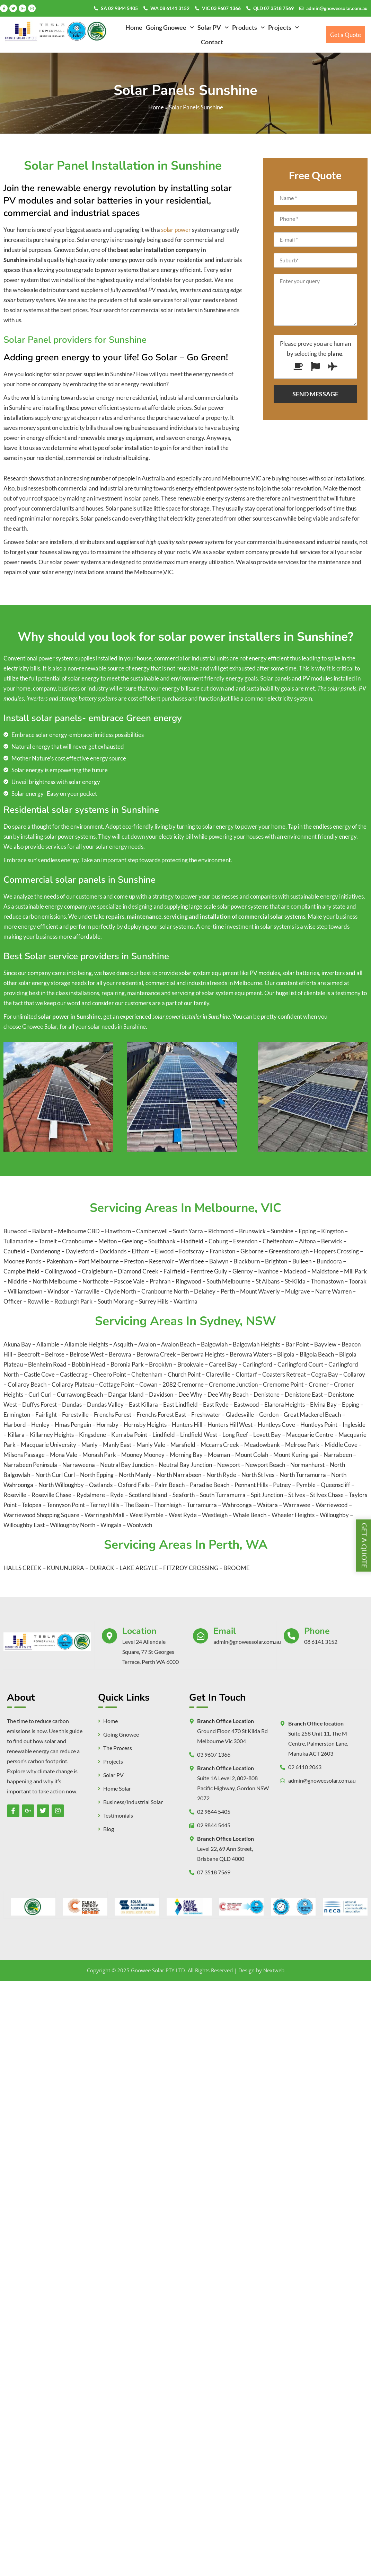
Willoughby (334, 1515)
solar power (176, 229)
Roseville (14, 1494)
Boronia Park (127, 1364)
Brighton (276, 1261)
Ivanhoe (269, 1271)
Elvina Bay (323, 1404)
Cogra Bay (324, 1374)
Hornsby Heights (145, 1424)
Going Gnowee (170, 27)
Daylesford (80, 1251)
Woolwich (139, 1525)
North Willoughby (61, 1484)
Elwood (165, 1251)
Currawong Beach (80, 1394)
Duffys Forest (39, 1404)
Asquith (123, 1344)
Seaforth (184, 1494)
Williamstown (25, 1291)
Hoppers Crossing (337, 1251)
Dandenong (45, 1251)
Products (248, 27)
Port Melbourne (99, 1261)
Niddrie (18, 1281)
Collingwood (61, 1271)
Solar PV (213, 27)
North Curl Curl (55, 1474)
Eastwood (246, 1404)
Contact (212, 42)
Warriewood (332, 1504)
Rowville (38, 1301)
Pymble (306, 1484)
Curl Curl (40, 1394)
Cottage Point (116, 1384)
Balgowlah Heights (256, 1344)
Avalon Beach (178, 1344)
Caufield (14, 1251)
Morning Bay (186, 1454)
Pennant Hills (251, 1484)
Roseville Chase (51, 1494)
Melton (108, 1241)
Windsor (58, 1291)
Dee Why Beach (227, 1394)
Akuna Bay (17, 1344)
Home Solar (117, 1788)
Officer (13, 1301)
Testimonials (118, 1815)
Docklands (113, 1251)
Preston (134, 1261)
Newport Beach (265, 1464)
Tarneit (48, 1241)
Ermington (16, 1414)
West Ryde (183, 1515)
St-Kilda (296, 1281)
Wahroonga (237, 1504)
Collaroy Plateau (73, 1384)
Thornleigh (168, 1504)
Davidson (161, 1394)
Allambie (47, 1344)
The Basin (136, 1504)
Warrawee (296, 1504)
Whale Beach (249, 1515)
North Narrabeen (179, 1474)
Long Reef (235, 1434)
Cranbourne (78, 1241)
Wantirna (185, 1301)
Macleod (295, 1271)
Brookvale (190, 1364)
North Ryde (221, 1474)
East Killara (143, 1404)
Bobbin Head (88, 1364)
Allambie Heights (86, 1344)
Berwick (332, 1241)
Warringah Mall (104, 1515)
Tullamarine (18, 1241)
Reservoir (162, 1261)
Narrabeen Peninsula (30, 1464)
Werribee (192, 1261)
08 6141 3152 (320, 1641)
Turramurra (202, 1504)
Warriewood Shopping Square (41, 1515)
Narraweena (78, 1464)
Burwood (15, 1231)
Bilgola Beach (317, 1354)
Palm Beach (170, 1484)
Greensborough (289, 1251)
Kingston (333, 1231)
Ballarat (42, 1231)
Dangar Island (126, 1394)
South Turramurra (223, 1494)
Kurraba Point (129, 1434)
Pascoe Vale (129, 1281)
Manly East (117, 1444)
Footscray (192, 1251)
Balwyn (219, 1261)
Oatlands (101, 1484)
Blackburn (247, 1261)
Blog (108, 1829)
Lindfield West (198, 1434)
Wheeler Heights (293, 1515)
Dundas (72, 1404)
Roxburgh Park (74, 1301)
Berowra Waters (251, 1354)
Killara (16, 1434)
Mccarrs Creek (220, 1444)
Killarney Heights (52, 1434)
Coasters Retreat (284, 1374)
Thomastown (328, 1281)
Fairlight (46, 1414)
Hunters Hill (187, 1424)
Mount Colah (251, 1454)
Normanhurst (307, 1464)
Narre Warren (334, 1291)
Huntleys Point (318, 1424)
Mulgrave (298, 1291)
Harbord (14, 1424)
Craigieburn (98, 1271)
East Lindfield (180, 1404)
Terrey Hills (104, 1504)
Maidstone (325, 1271)
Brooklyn (160, 1364)
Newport (228, 1464)
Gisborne (252, 1251)
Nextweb (273, 1970)
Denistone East (304, 1394)
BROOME (236, 1567)
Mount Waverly (260, 1291)
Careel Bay (223, 1364)
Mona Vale (63, 1454)
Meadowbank (262, 1444)
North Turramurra (303, 1474)
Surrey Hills (154, 1301)
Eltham (141, 1251)
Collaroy (354, 1374)
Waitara (267, 1504)
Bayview (325, 1344)
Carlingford (257, 1364)
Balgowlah (214, 1344)
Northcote (96, 1281)
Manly (89, 1444)
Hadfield (192, 1241)
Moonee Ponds (22, 1261)
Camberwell (152, 1231)
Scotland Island (148, 1494)
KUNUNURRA (65, 1567)
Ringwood (189, 1281)
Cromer (319, 1384)
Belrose (54, 1354)
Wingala (111, 1525)
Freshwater (206, 1414)
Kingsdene (92, 1434)
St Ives (296, 1494)
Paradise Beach (209, 1484)
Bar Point (297, 1344)
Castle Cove (39, 1374)
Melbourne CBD (79, 1231)
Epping (307, 1231)
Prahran (160, 1281)
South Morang (116, 1301)
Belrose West (87, 1354)
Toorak (357, 1281)
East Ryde (216, 1404)
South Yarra (188, 1231)
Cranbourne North (165, 1291)
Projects (283, 27)
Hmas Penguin (73, 1424)
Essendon (245, 1241)
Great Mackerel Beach (312, 1414)
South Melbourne (228, 1281)
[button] (170, 27)
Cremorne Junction (233, 1384)
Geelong (133, 1241)
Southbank (162, 1241)
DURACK (101, 1567)
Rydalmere (91, 1494)
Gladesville (240, 1414)
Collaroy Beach (27, 1384)
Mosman (219, 1454)
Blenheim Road (47, 1364)
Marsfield (182, 1444)
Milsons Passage (24, 1454)
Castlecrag (74, 1374)
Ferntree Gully (209, 1271)
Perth (228, 1291)
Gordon (269, 1414)
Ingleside (354, 1424)
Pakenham (60, 1261)
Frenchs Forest (112, 1414)
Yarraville (87, 1291)
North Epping (97, 1474)
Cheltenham (279, 1241)
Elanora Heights (284, 1404)
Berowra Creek (156, 1354)
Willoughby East (24, 1525)
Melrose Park (302, 1444)
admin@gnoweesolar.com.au (337, 8)
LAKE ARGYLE (139, 1567)
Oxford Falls (134, 1484)
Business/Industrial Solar (133, 1802)
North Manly (135, 1474)
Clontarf (246, 1374)
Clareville (218, 1374)
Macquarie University (48, 1444)
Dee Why (190, 1394)
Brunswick (253, 1231)
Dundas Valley (105, 1404)
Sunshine (282, 1231)
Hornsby (107, 1424)
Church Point (184, 1374)
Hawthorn (118, 1231)
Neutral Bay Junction (126, 1464)
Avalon (147, 1344)
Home (133, 27)
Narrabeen (338, 1454)
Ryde (117, 1494)
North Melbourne (55, 1281)
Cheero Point (109, 1374)
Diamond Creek (138, 1271)
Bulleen (302, 1261)
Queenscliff (335, 1484)
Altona (308, 1241)
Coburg (219, 1241)
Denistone (267, 1394)
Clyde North (121, 1291)
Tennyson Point (66, 1504)
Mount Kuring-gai (295, 1454)
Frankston (223, 1251)
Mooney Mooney (143, 1454)
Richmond (221, 1231)
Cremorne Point (283, 1384)
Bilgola (285, 1354)
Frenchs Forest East (161, 1414)
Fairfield (175, 1271)
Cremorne (190, 1384)
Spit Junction (267, 1494)
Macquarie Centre (309, 1434)
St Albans (268, 1281)
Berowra (120, 1354)
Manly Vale (150, 1444)
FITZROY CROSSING (190, 1567)
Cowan (148, 1384)
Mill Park (355, 1271)
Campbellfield (22, 1271)
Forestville (75, 1414)
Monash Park (99, 1454)
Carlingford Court (300, 1364)
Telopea (32, 1504)
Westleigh (215, 1515)
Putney (282, 1484)
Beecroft (28, 1354)
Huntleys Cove (276, 1424)
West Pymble (147, 1515)
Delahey (205, 1291)
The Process (117, 1748)
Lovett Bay (267, 1434)
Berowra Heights (202, 1354)
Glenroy (243, 1271)
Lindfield (163, 1434)
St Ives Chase (327, 1494)
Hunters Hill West (230, 1424)
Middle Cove (341, 1444)
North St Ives (257, 1474)
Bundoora (330, 1261)
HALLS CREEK (22, 1567)
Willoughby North (72, 1525)
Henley (40, 1424)
